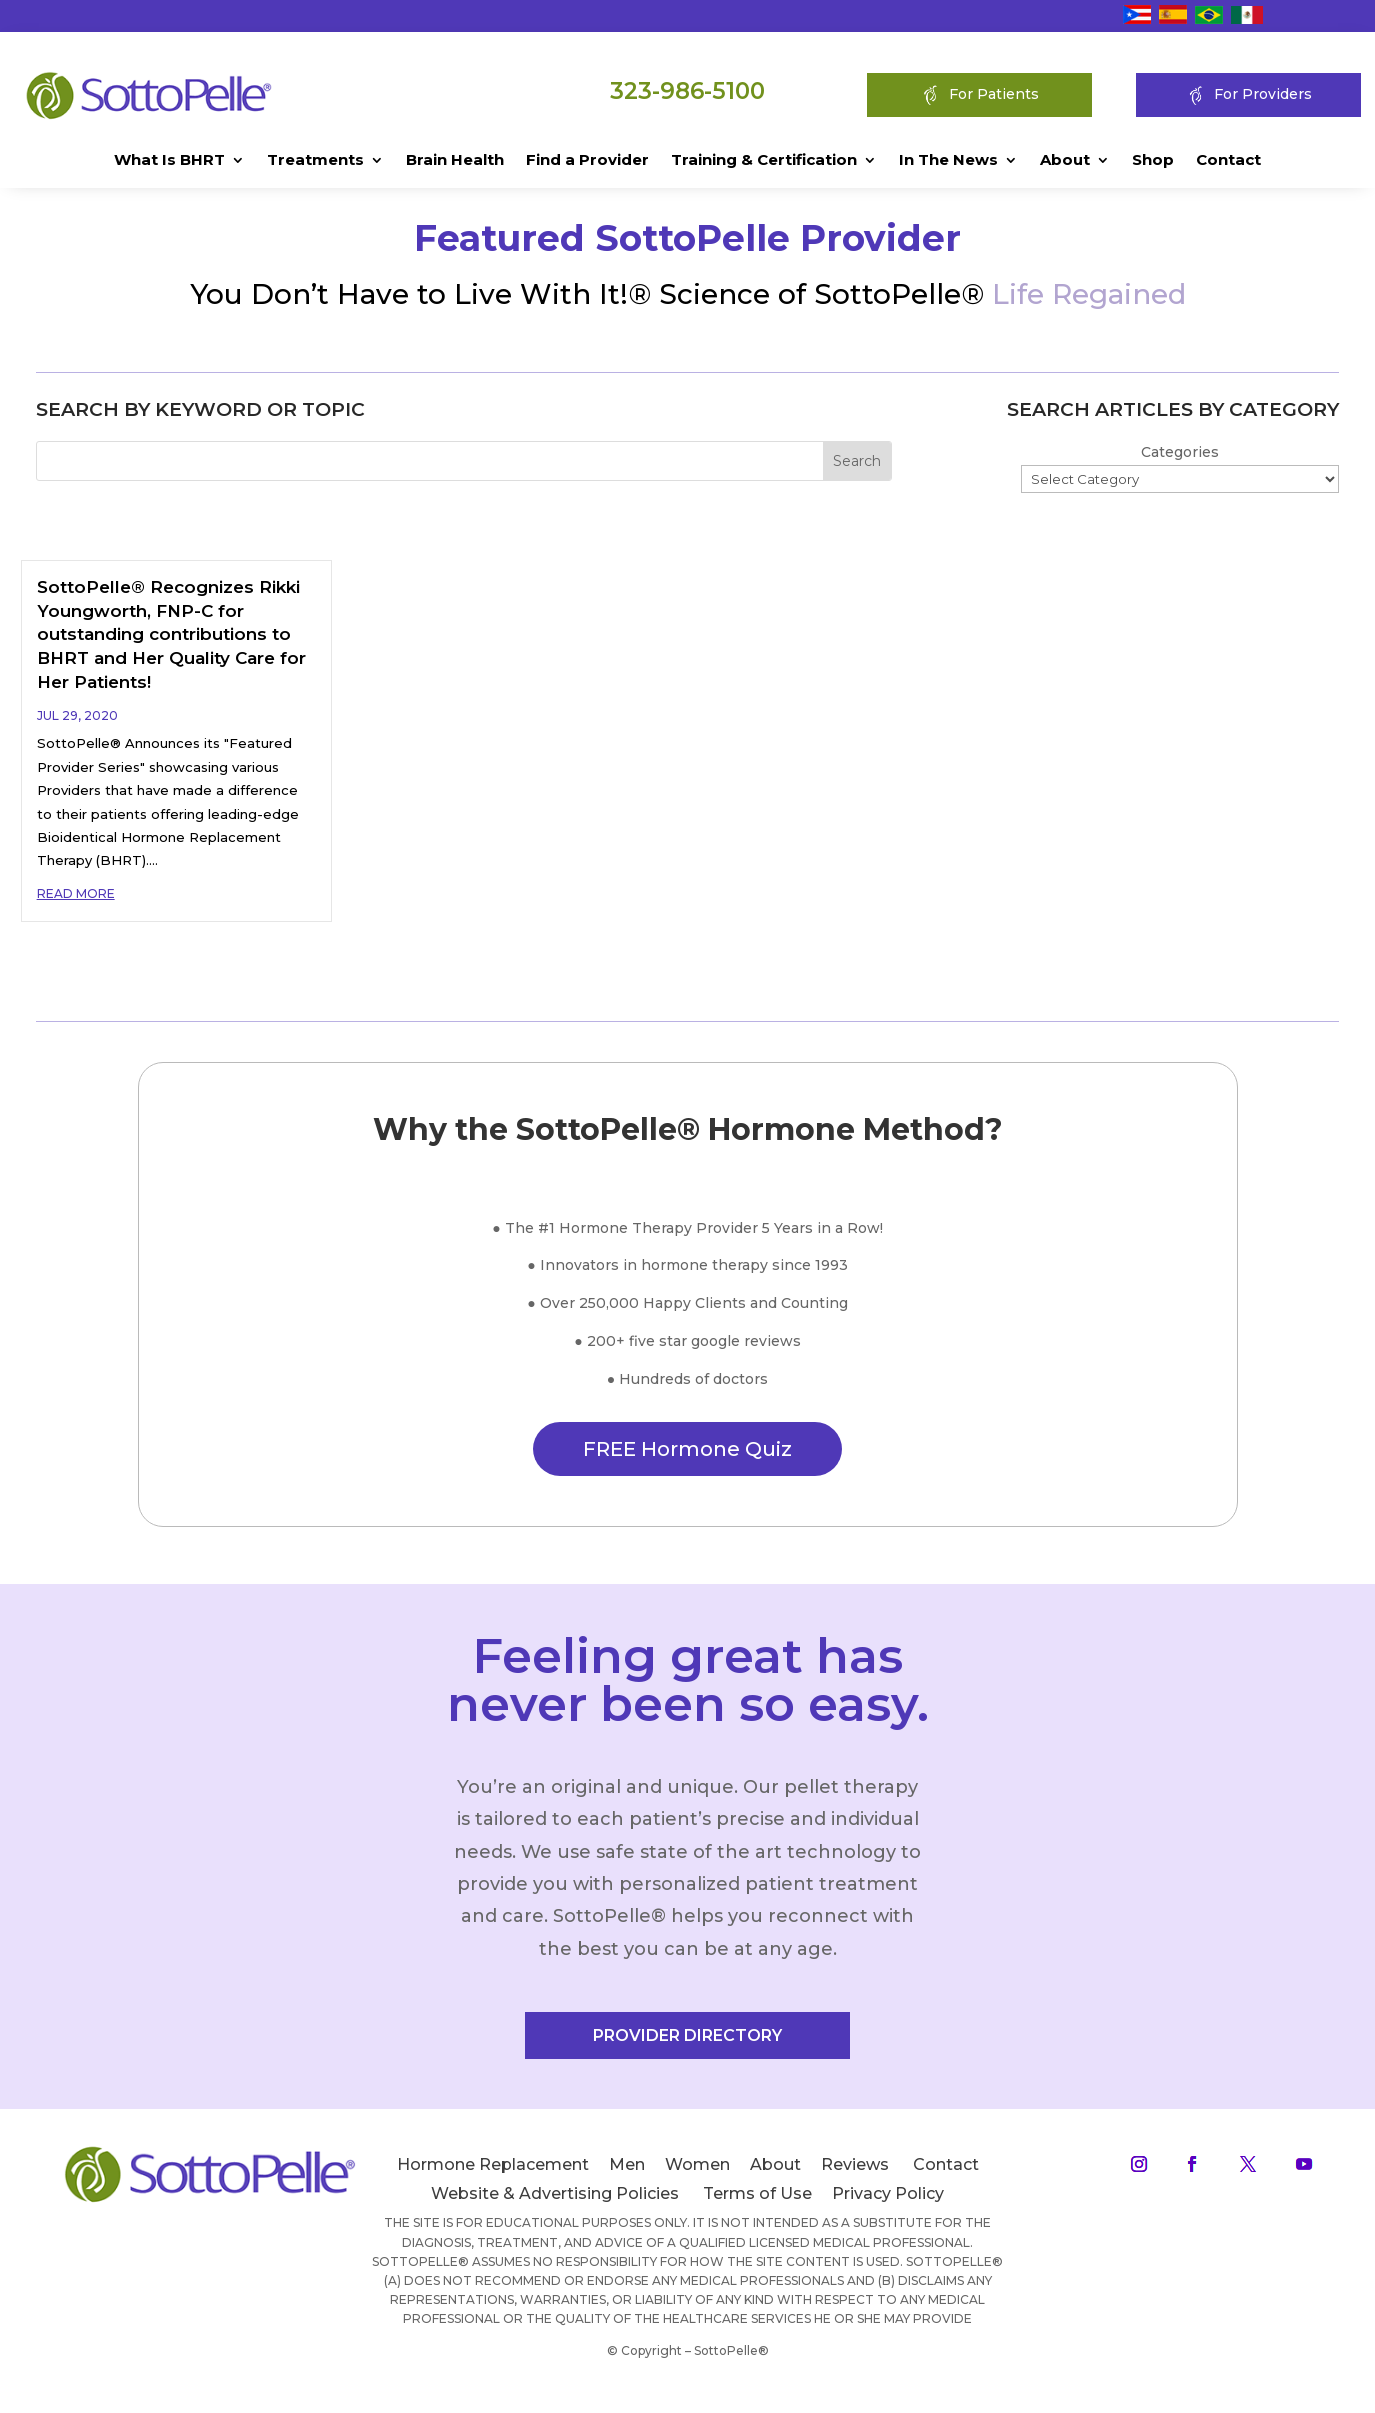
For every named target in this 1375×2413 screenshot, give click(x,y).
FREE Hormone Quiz (687, 1449)
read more (76, 893)
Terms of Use (757, 2193)
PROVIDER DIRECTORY (687, 2035)
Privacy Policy (888, 2193)
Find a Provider (587, 161)
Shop (1153, 161)
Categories (1180, 452)
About (1065, 161)
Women (697, 2164)
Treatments (315, 161)
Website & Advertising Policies (555, 2193)
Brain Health (455, 161)
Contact (1228, 161)
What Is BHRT (169, 161)
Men (627, 2164)
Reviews (855, 2164)
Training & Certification (764, 161)
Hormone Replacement (493, 2164)
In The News (948, 161)
